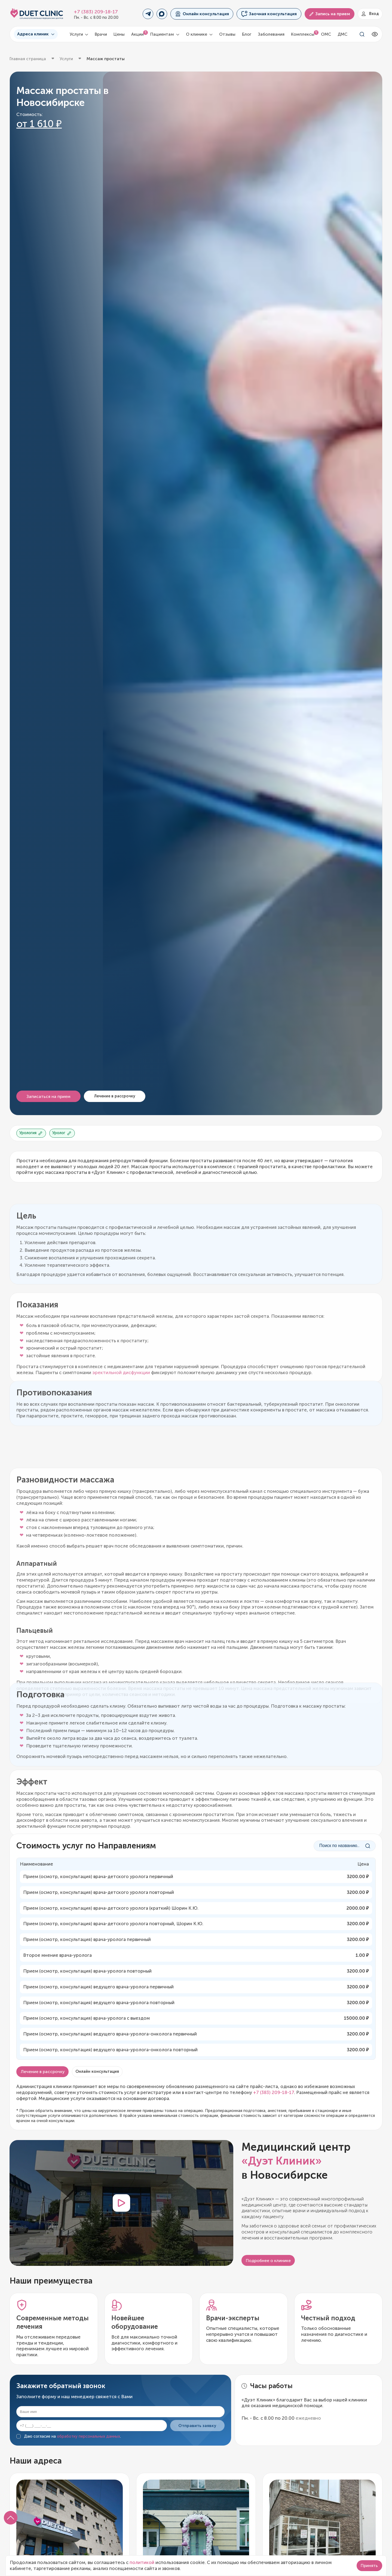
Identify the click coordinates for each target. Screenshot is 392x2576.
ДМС (342, 34)
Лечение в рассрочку (114, 1096)
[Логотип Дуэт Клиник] (37, 13)
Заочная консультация (269, 14)
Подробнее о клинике (268, 2260)
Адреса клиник (35, 33)
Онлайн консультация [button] (97, 2071)
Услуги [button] (79, 34)
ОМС (326, 34)
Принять (369, 2565)
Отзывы (227, 34)
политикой (142, 2562)
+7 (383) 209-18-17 (96, 11)
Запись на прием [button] (329, 13)
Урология (31, 1133)
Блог (246, 34)
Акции (137, 34)
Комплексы (302, 34)
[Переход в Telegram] (148, 14)
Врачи (101, 34)
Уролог (62, 1133)
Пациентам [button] (164, 34)
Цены (119, 34)
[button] (10, 2518)
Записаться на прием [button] (48, 1096)
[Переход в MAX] (162, 14)
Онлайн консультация (202, 14)
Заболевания (271, 34)
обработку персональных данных (88, 2436)
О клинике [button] (199, 34)
